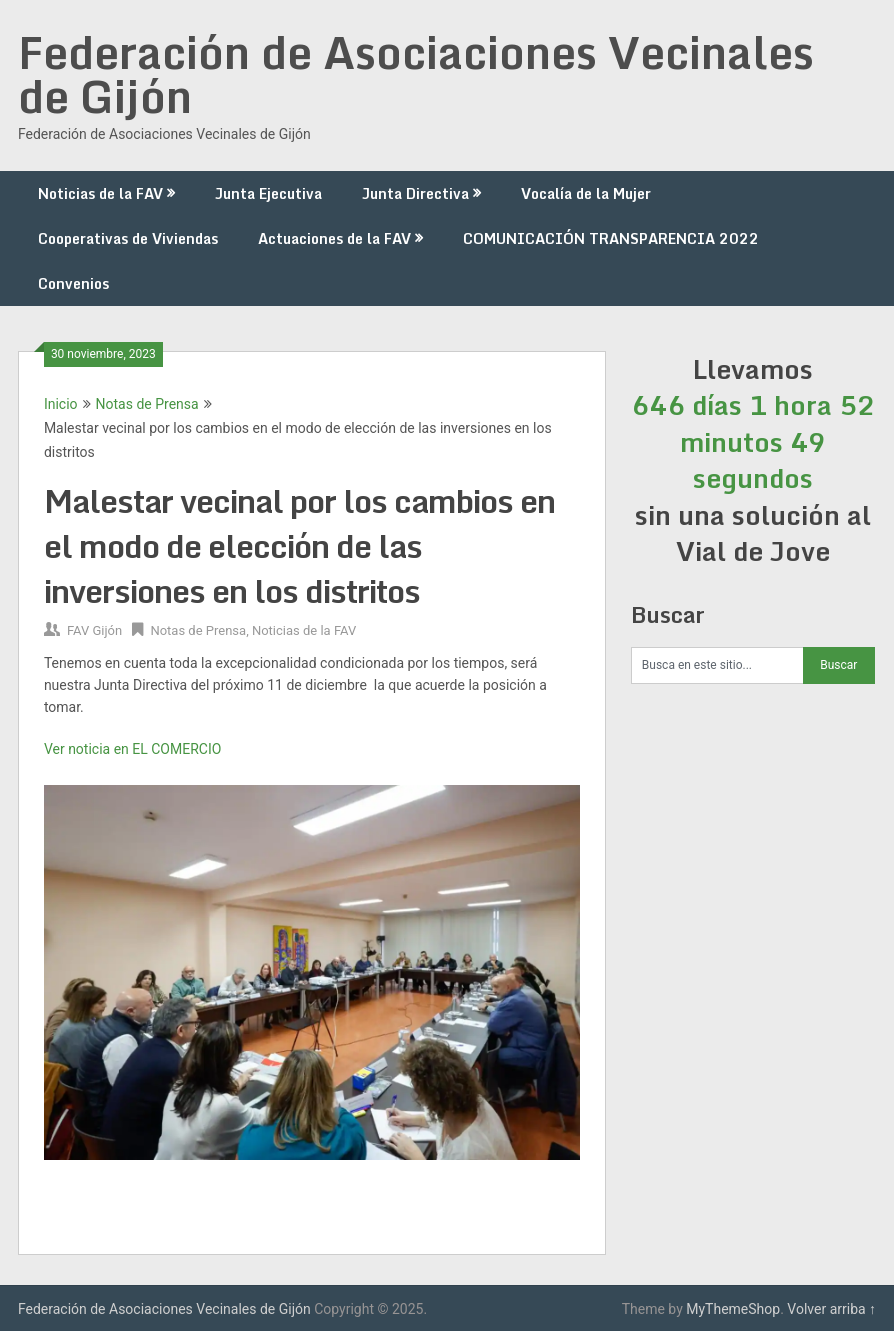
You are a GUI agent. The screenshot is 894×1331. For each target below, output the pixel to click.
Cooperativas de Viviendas (128, 238)
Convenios (73, 283)
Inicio (61, 404)
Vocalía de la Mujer (586, 193)
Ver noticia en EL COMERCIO (132, 749)
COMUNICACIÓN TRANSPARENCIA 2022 (611, 238)
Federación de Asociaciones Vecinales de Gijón (416, 74)
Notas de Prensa (147, 404)
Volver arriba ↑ (831, 1309)
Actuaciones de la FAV (334, 238)
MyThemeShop (733, 1309)
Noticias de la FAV (100, 193)
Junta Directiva (415, 193)
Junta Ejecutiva (268, 193)
